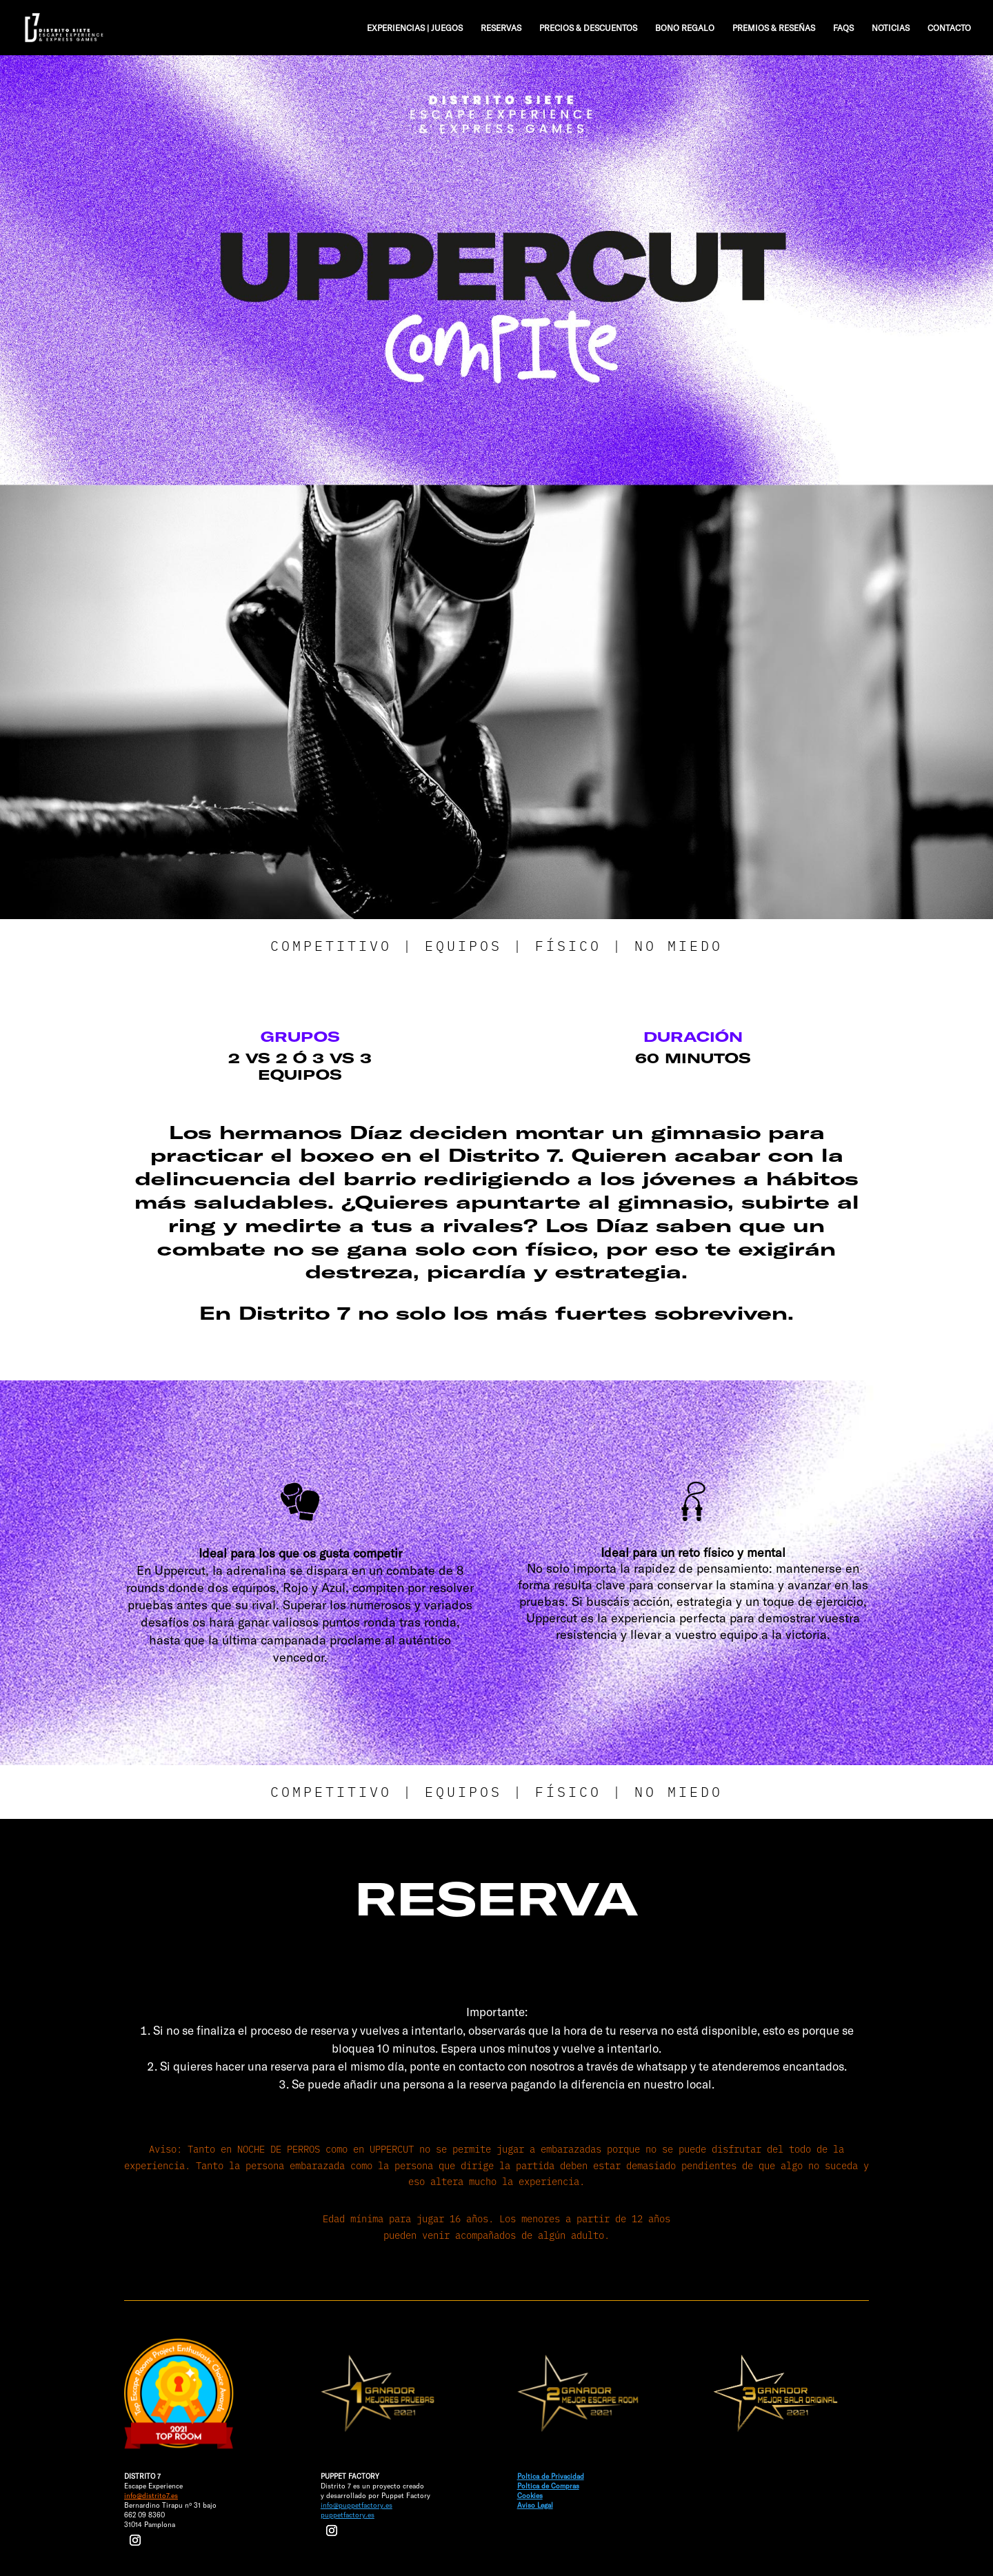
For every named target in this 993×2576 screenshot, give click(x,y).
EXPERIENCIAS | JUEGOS (415, 27)
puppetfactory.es (347, 2514)
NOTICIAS (891, 27)
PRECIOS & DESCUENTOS (588, 27)
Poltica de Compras (548, 2486)
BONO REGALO (684, 27)
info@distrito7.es (151, 2495)
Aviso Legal (535, 2505)
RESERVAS (501, 27)
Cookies (530, 2495)
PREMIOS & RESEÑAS (773, 27)
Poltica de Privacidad (550, 2476)
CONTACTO (949, 27)
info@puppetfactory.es (356, 2505)
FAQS (843, 27)
